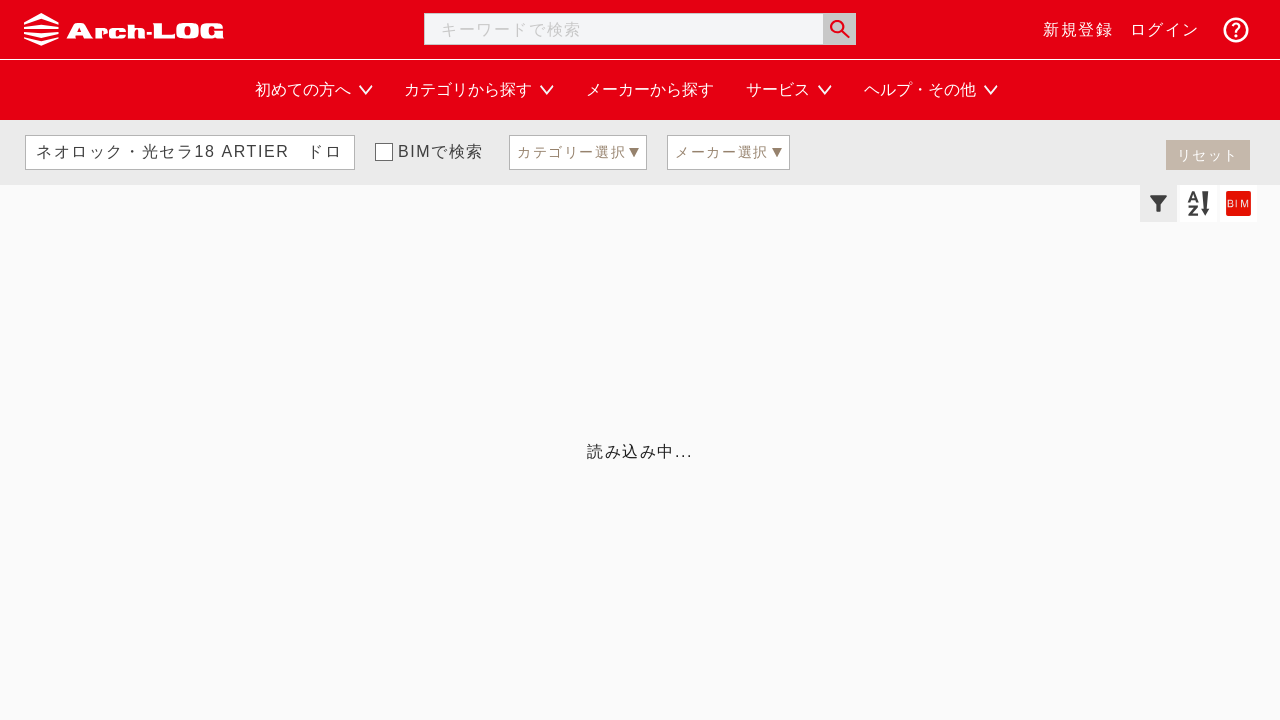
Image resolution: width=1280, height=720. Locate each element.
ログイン (1165, 29)
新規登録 (1078, 29)
